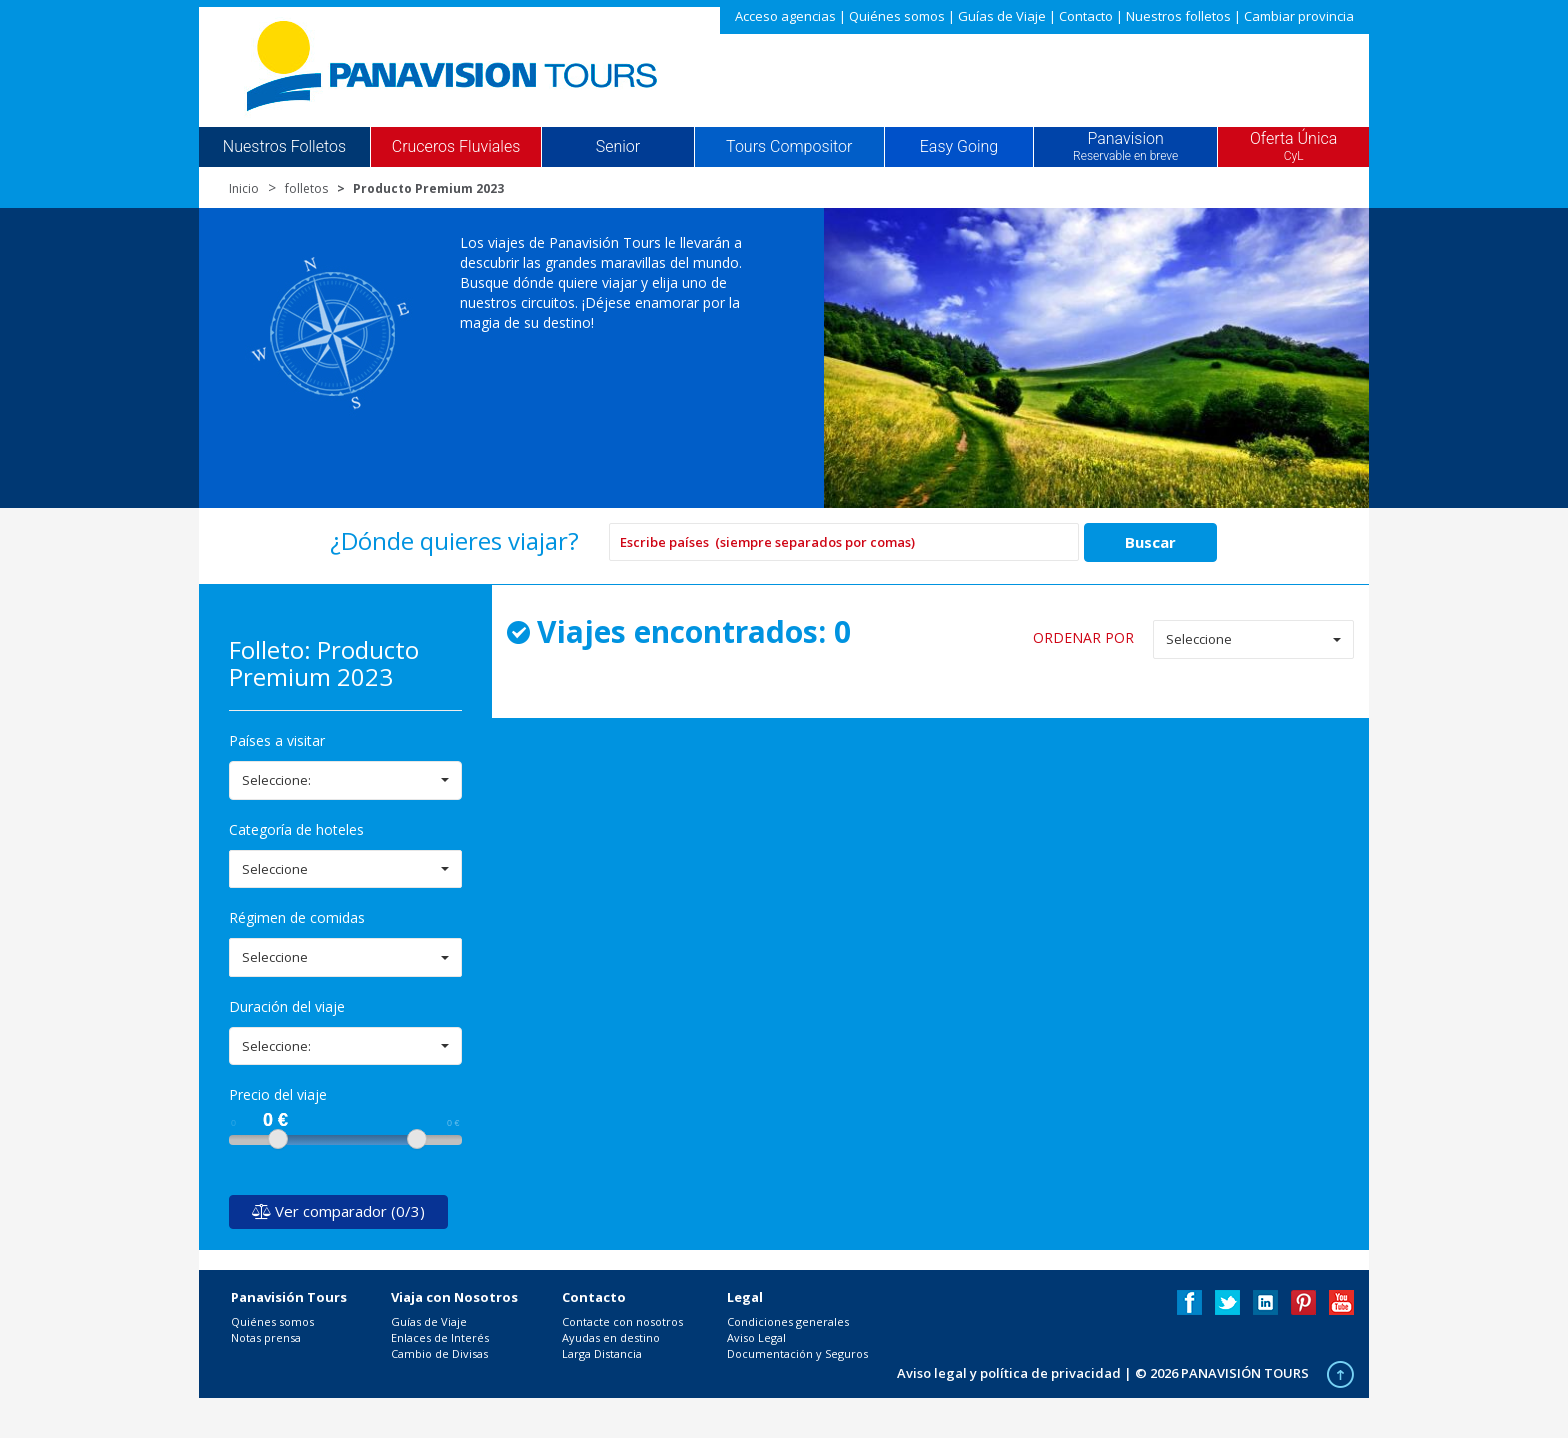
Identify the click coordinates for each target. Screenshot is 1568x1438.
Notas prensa (266, 1337)
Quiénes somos (897, 16)
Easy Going (959, 147)
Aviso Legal (756, 1337)
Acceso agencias (785, 16)
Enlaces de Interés (440, 1337)
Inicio (244, 188)
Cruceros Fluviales (456, 147)
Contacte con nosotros (622, 1321)
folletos (306, 188)
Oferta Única (1293, 147)
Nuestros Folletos (284, 147)
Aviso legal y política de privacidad (1009, 1373)
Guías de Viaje (1002, 16)
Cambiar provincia (1299, 16)
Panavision (1125, 147)
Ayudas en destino (611, 1337)
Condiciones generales (788, 1321)
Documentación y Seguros (797, 1353)
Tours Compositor (789, 147)
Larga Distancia (602, 1353)
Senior (618, 147)
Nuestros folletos (1178, 16)
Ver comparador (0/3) (338, 1211)
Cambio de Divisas (439, 1353)
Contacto (1086, 16)
